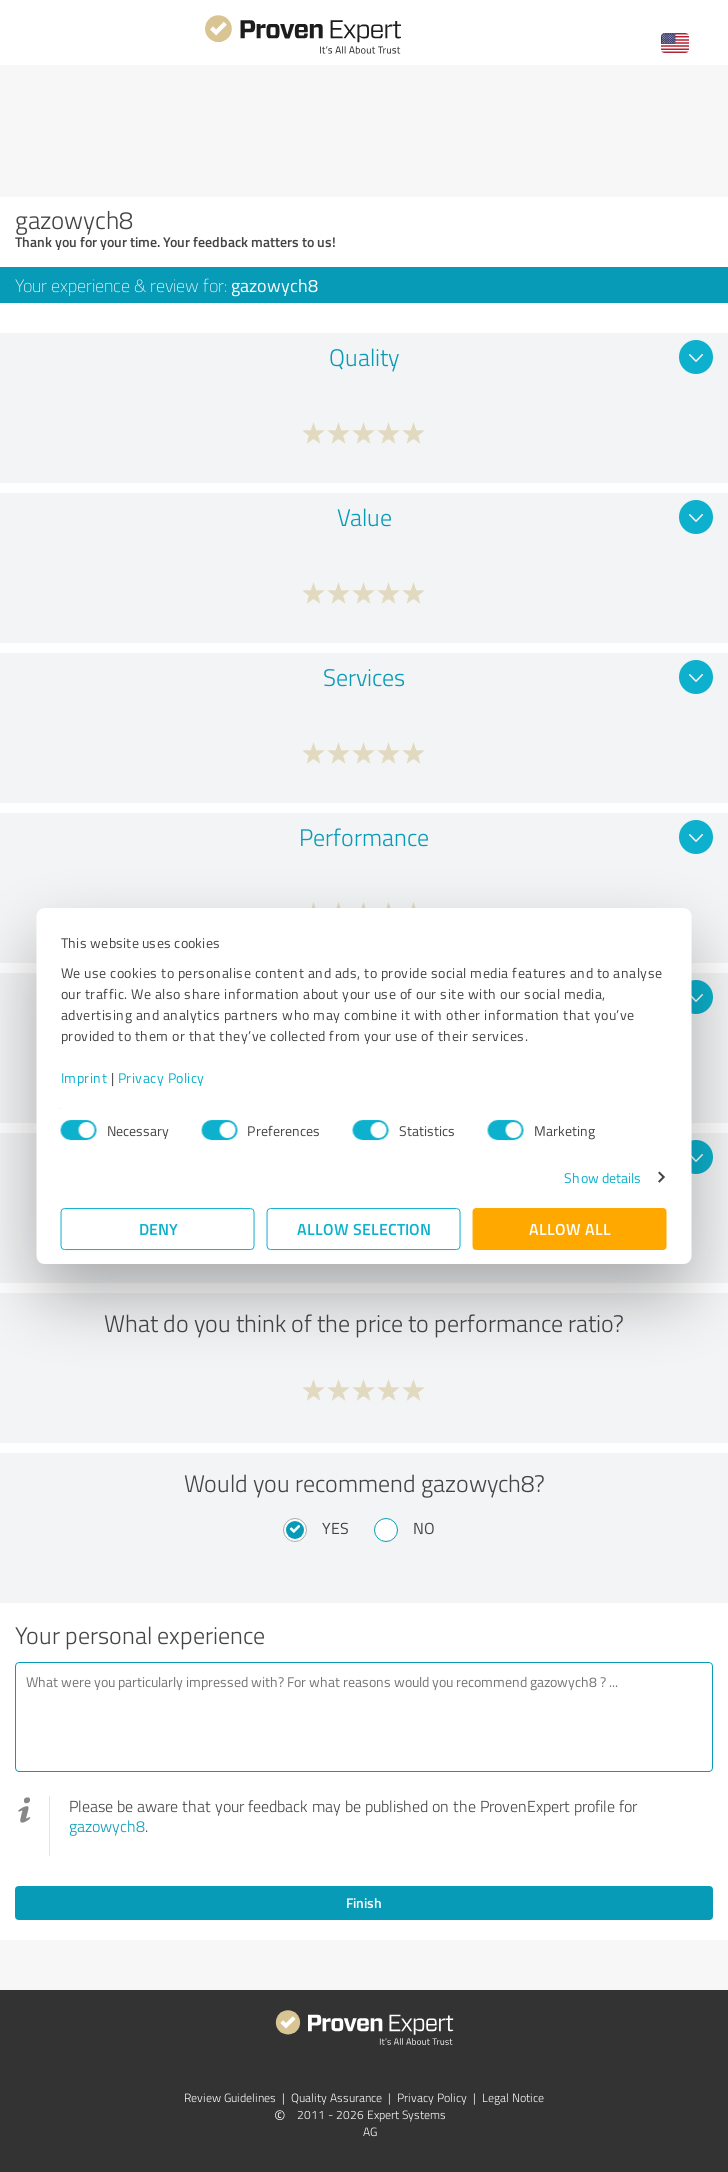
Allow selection (364, 1228)
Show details (602, 1177)
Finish (364, 1902)
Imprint (84, 1077)
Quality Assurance (336, 2097)
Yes (335, 1528)
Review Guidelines (230, 2097)
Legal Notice (513, 2097)
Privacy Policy (161, 1077)
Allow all (570, 1228)
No (424, 1528)
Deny (158, 1228)
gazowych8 (107, 1826)
